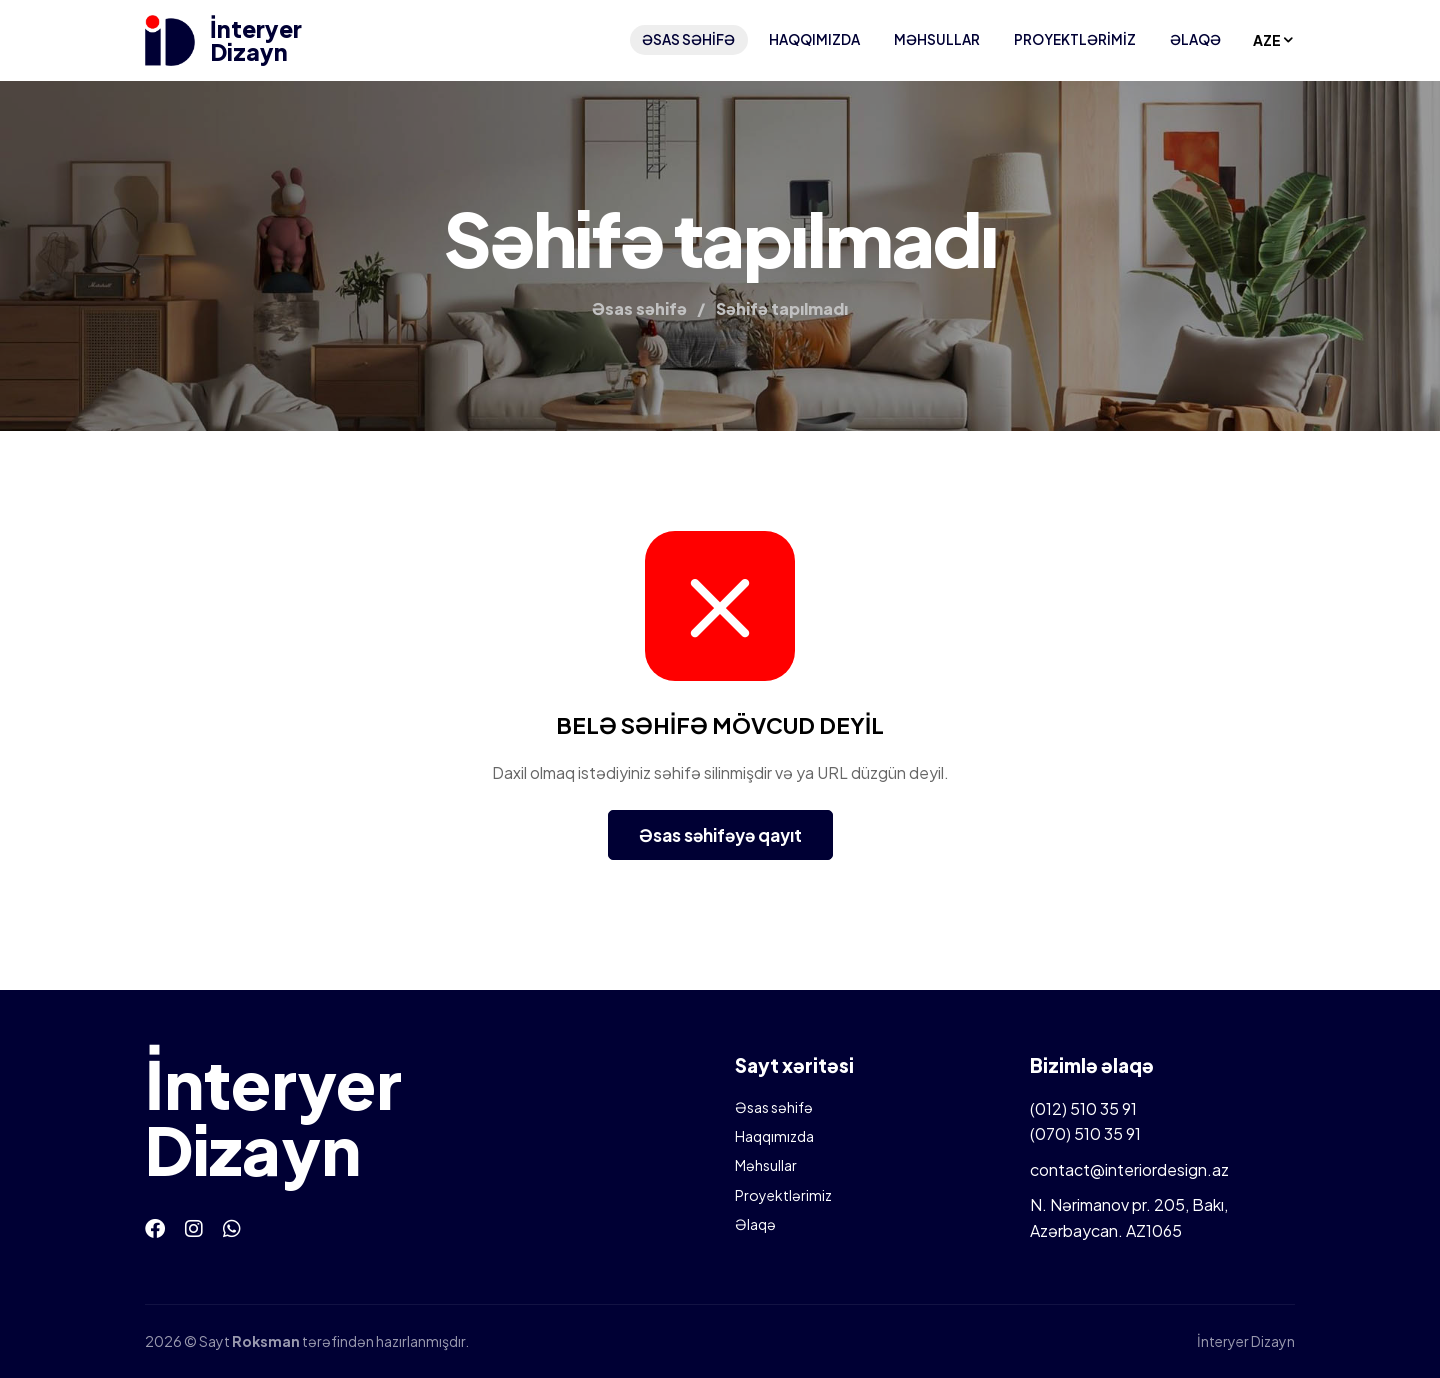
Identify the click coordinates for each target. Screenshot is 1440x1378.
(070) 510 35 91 (1085, 1133)
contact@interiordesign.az (1129, 1169)
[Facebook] (155, 1227)
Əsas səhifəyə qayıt (720, 835)
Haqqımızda (814, 39)
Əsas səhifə (688, 39)
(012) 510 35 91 (1083, 1108)
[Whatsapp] (232, 1227)
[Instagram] (194, 1227)
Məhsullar (937, 39)
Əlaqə (1195, 39)
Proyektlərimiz (1075, 39)
